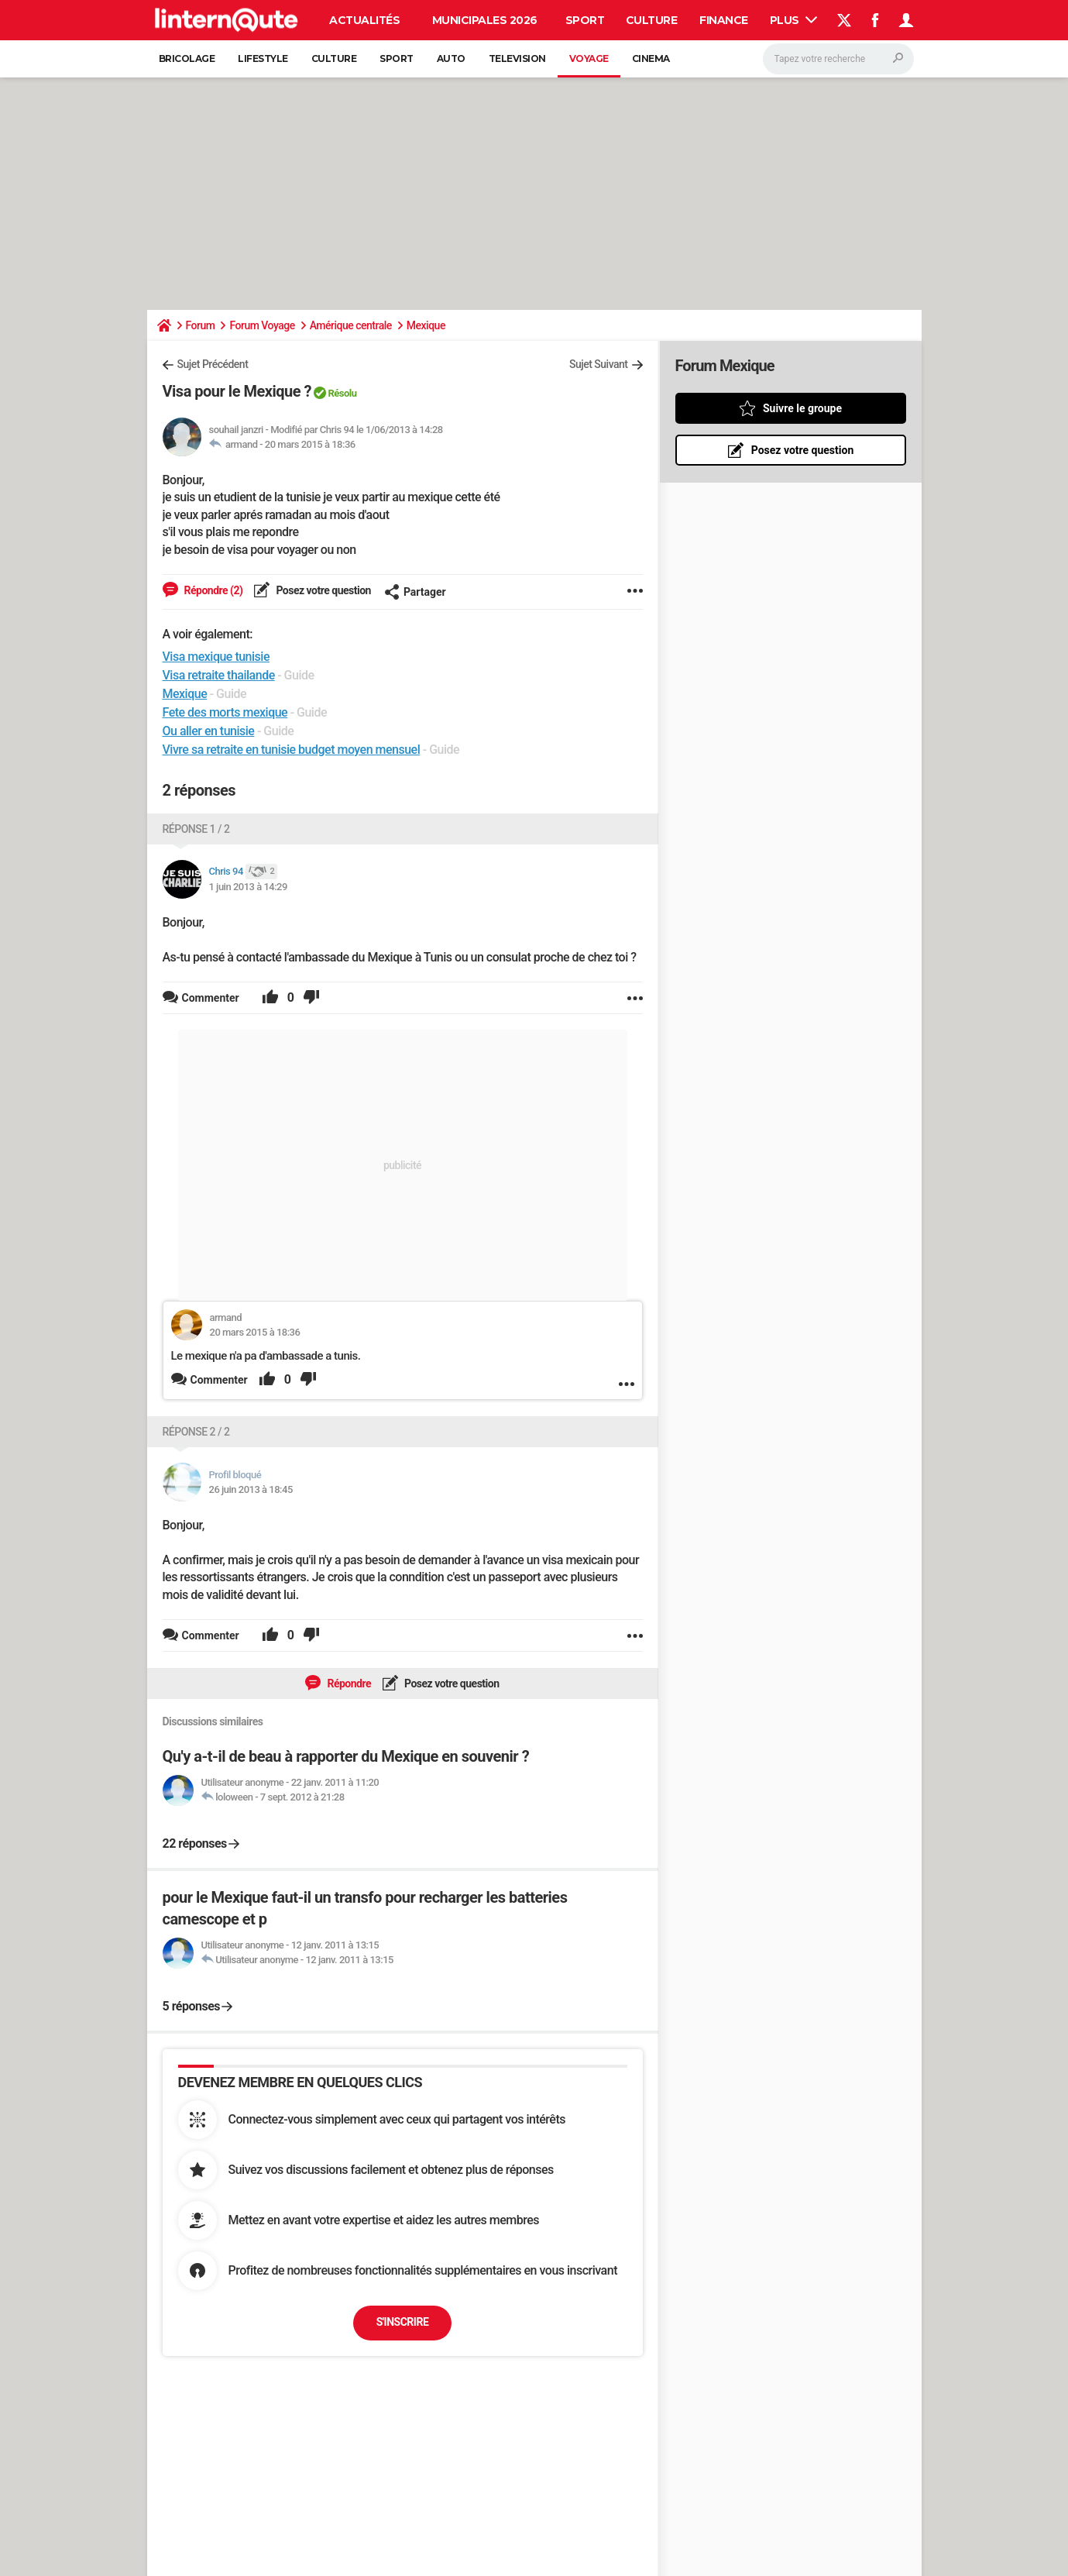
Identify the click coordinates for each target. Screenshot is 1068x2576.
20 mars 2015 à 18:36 (310, 444)
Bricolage (187, 58)
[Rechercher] (838, 58)
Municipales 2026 (484, 20)
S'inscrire (402, 2322)
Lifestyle (263, 58)
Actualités (364, 20)
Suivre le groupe (801, 408)
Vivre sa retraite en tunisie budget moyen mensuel (292, 749)
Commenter (219, 1380)
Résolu (342, 393)
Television (517, 58)
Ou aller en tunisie (209, 731)
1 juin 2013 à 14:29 (248, 886)
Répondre (348, 1683)
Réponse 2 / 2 (196, 1432)
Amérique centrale (351, 325)
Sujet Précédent (213, 364)
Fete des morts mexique (225, 712)
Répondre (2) (212, 590)
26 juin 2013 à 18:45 (251, 1489)
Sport (585, 20)
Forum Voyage (261, 325)
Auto (451, 58)
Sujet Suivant (598, 364)
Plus (794, 20)
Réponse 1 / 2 (196, 829)
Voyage (589, 58)
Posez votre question (322, 590)
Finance (723, 20)
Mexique (426, 325)
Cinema (651, 58)
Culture (652, 20)
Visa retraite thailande (219, 675)
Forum (200, 325)
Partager (415, 592)
